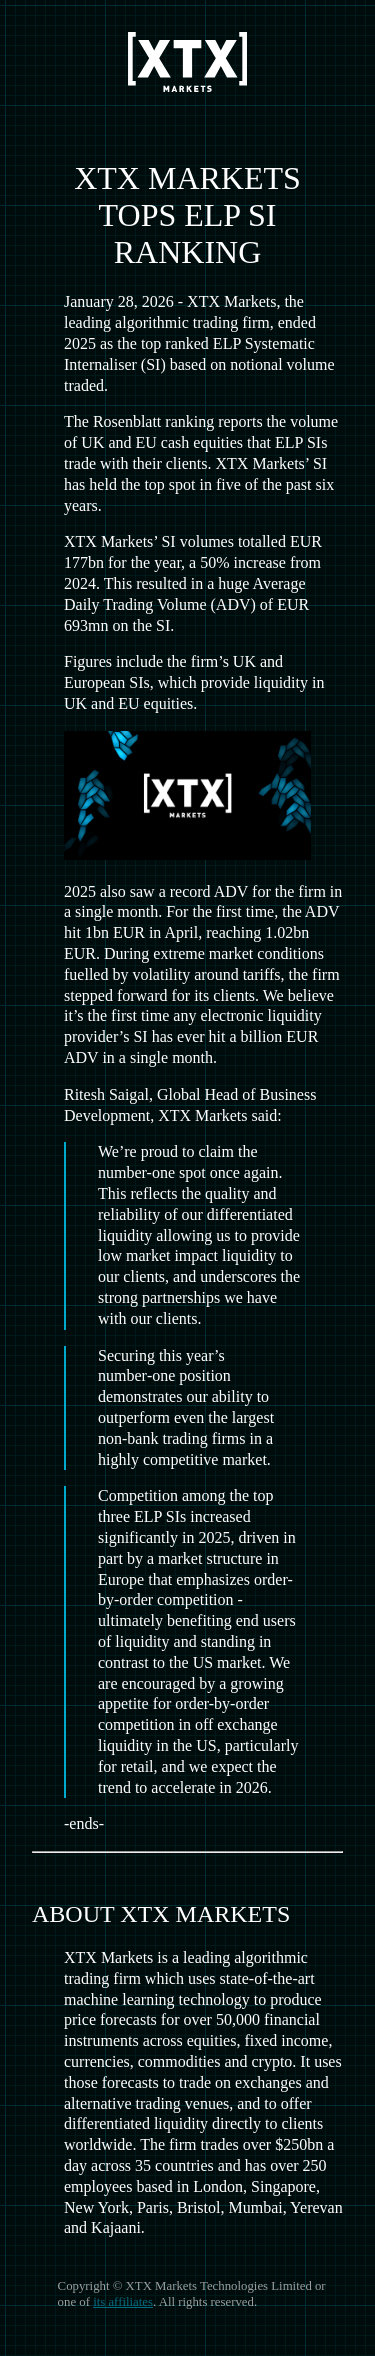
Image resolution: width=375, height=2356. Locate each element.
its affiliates (123, 2302)
